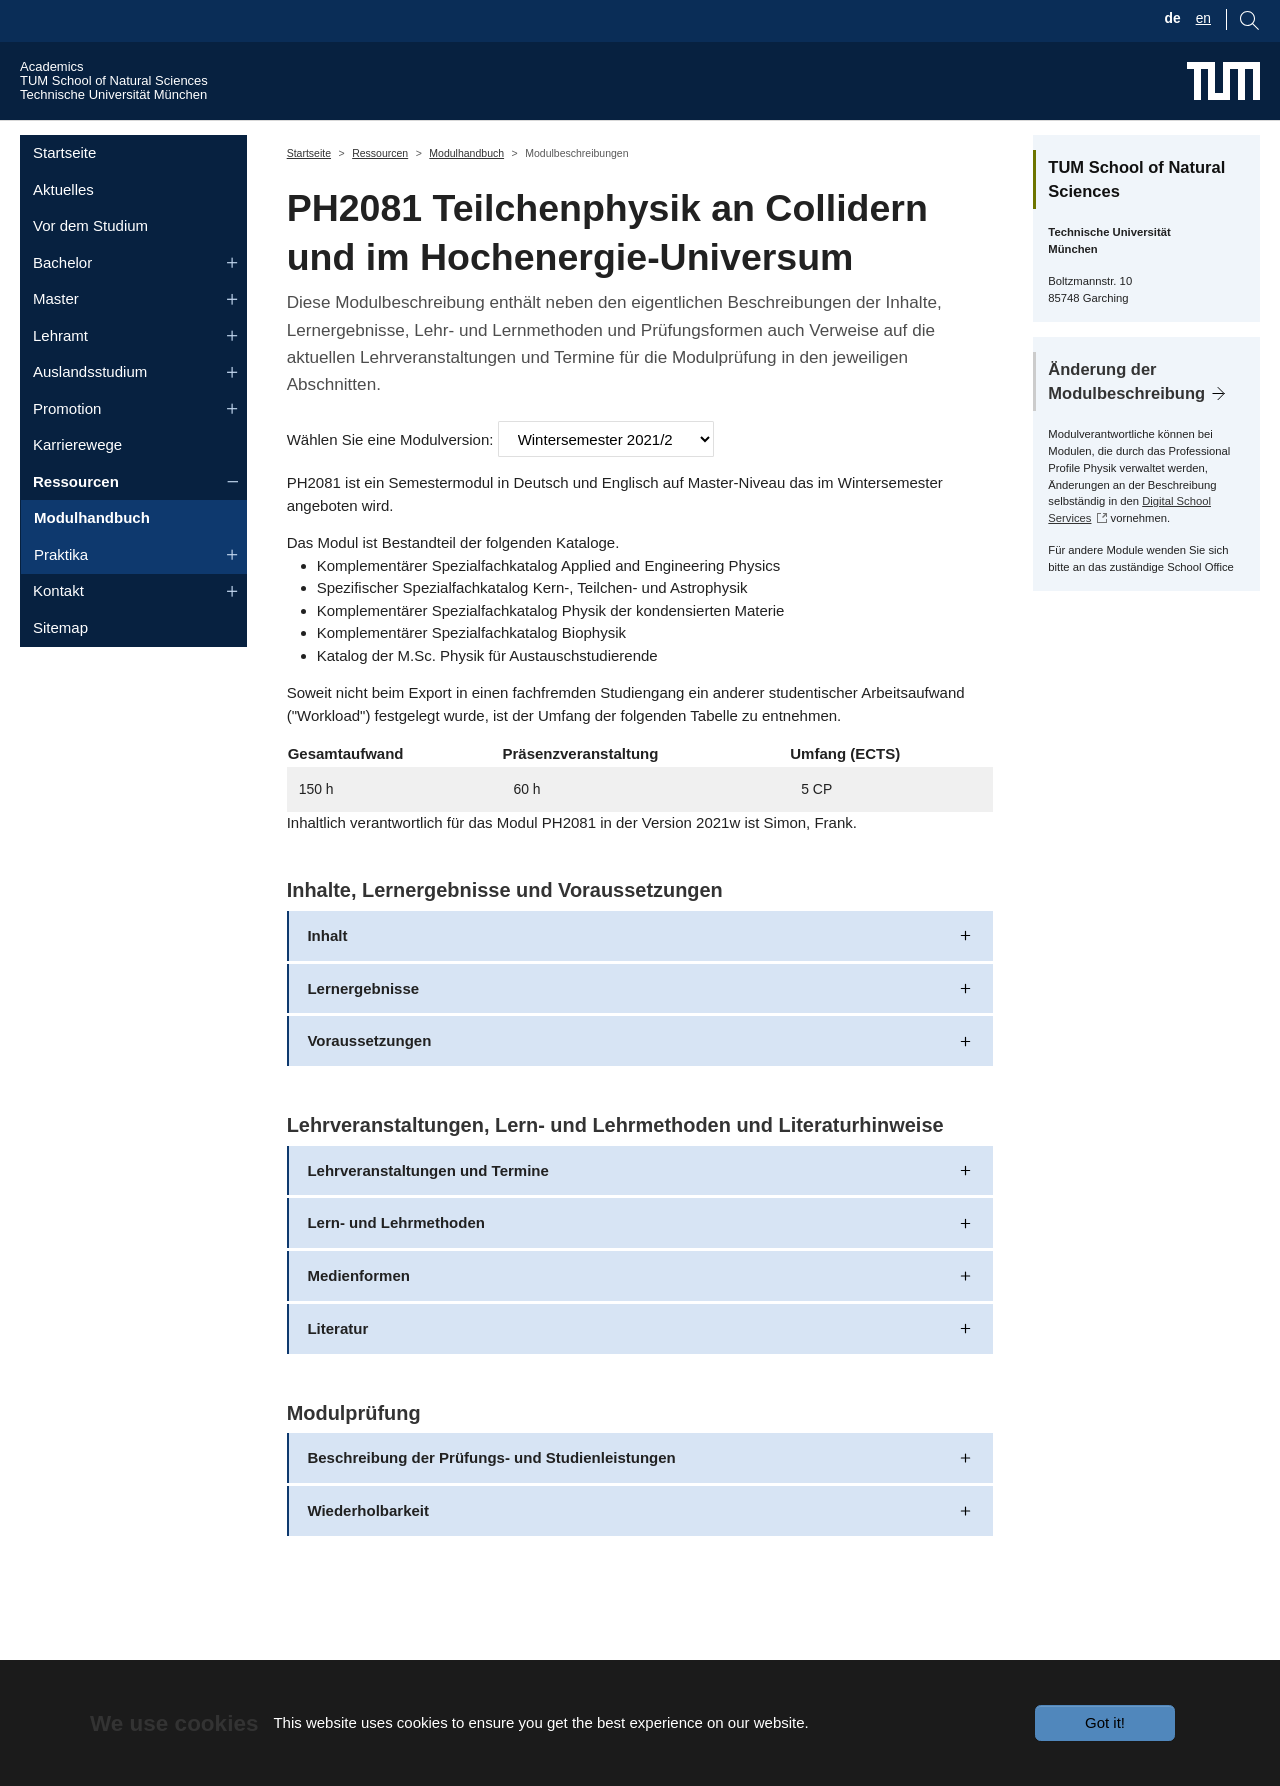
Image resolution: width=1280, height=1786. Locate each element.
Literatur (337, 1366)
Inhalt (327, 972)
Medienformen (358, 1313)
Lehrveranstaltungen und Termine (427, 1207)
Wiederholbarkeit (368, 1548)
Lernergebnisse (363, 1025)
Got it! (1105, 1722)
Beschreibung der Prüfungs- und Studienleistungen (491, 1495)
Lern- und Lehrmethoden (396, 1260)
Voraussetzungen (369, 1078)
